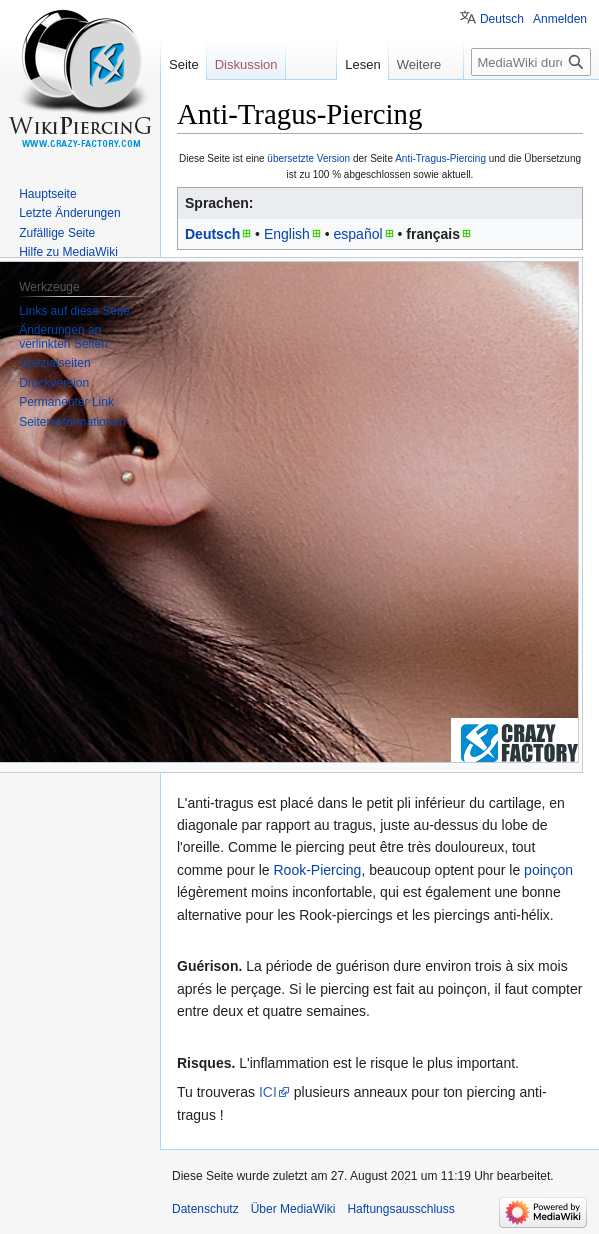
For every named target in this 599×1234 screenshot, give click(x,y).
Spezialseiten (54, 363)
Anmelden (560, 19)
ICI (268, 1092)
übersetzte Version (308, 158)
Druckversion (54, 383)
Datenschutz (205, 1209)
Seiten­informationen (72, 422)
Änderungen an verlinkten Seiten (63, 337)
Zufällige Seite (57, 233)
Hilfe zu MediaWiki (68, 252)
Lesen (360, 64)
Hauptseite (47, 194)
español (358, 234)
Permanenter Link (66, 402)
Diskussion (246, 64)
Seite (184, 64)
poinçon (548, 870)
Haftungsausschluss (400, 1209)
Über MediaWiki (293, 1209)
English (287, 234)
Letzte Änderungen (69, 213)
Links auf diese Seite (74, 311)
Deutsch (212, 234)
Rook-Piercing (317, 870)
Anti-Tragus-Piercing (440, 158)
